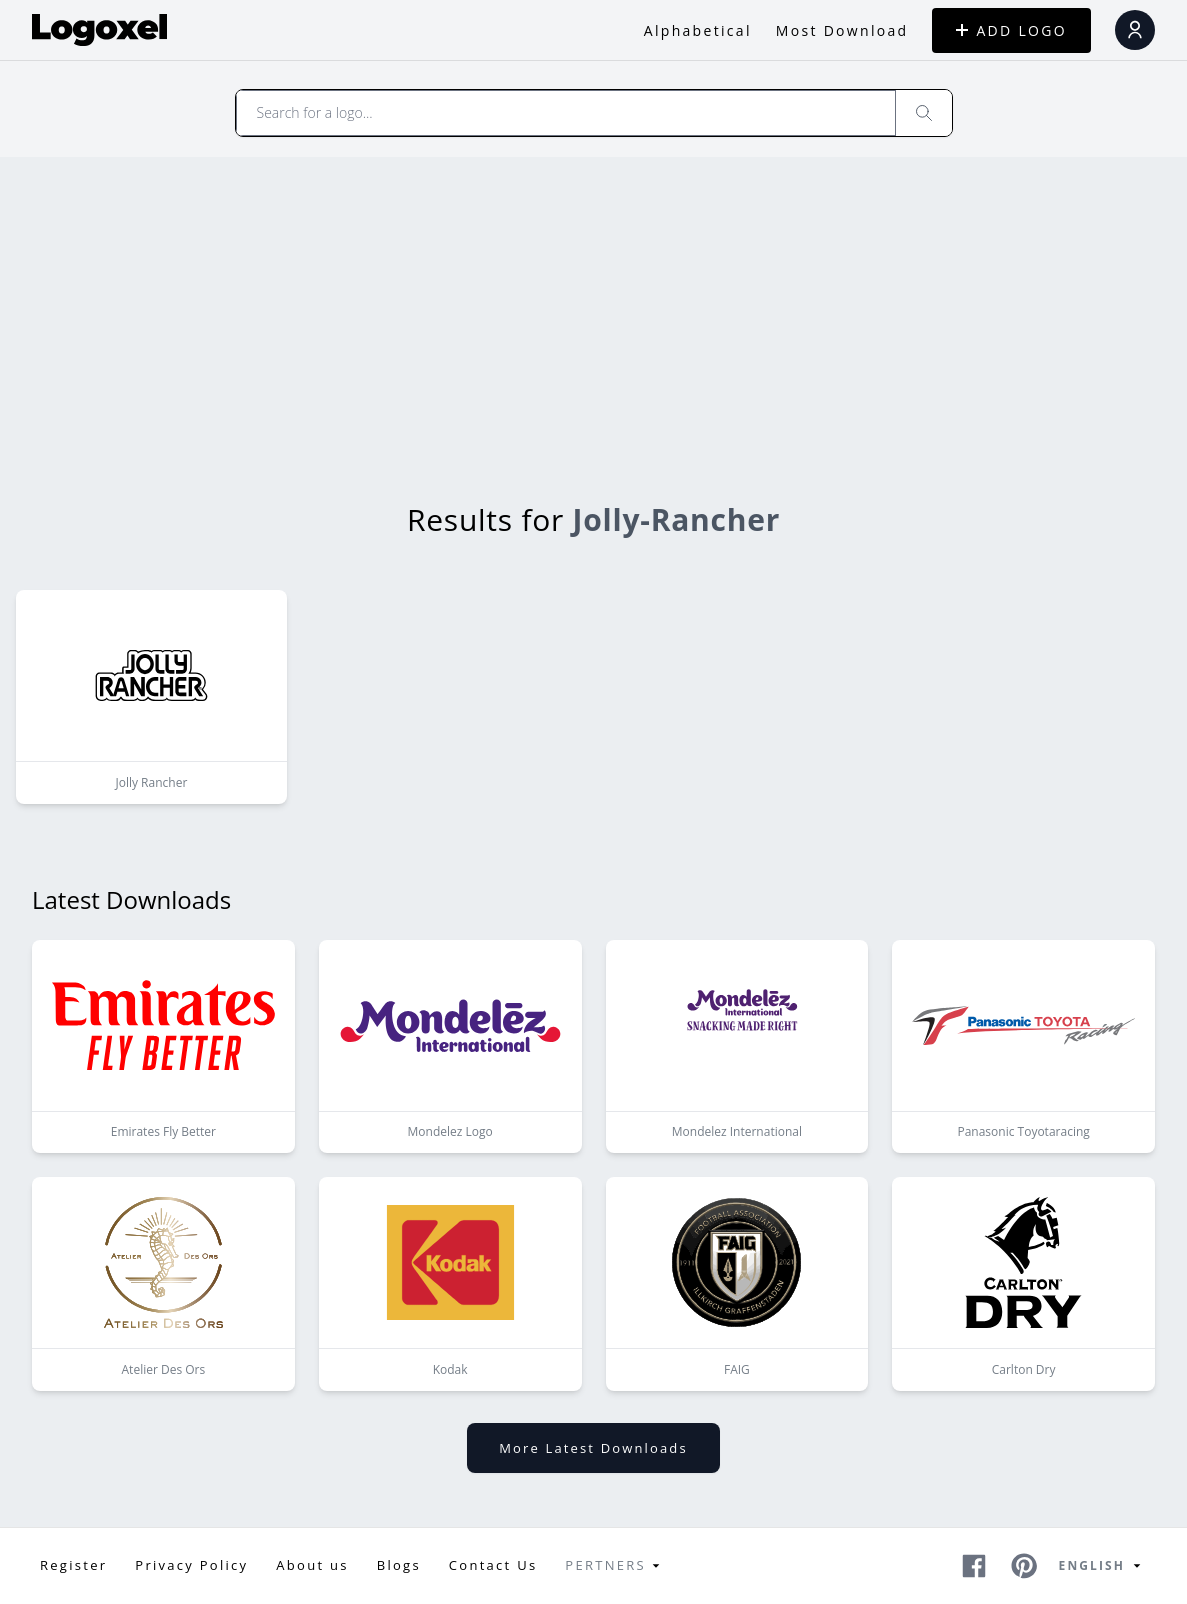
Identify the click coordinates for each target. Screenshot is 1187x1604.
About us (312, 1565)
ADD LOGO (1011, 30)
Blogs (399, 1565)
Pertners (615, 1566)
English (1103, 1566)
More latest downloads (593, 1448)
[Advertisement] (593, 307)
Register (73, 1565)
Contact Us (493, 1565)
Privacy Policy (191, 1565)
